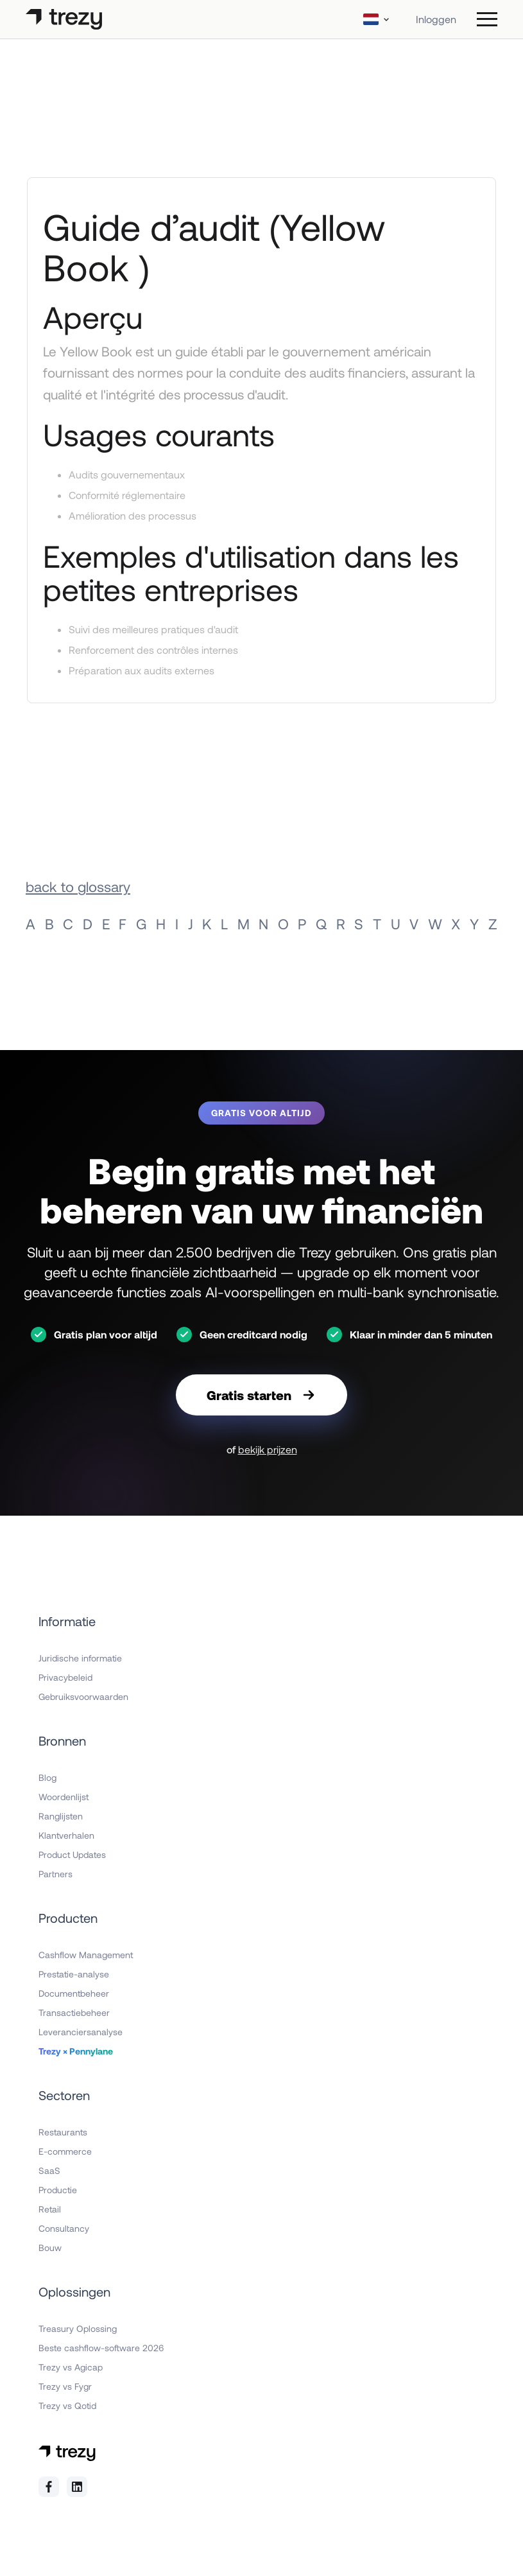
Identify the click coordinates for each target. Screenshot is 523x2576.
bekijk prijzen (267, 1449)
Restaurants (63, 2131)
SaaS (49, 2170)
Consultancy (64, 2228)
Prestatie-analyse (74, 1973)
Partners (56, 1873)
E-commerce (65, 2151)
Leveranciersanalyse (81, 2031)
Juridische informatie (80, 1657)
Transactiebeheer (74, 2012)
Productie (58, 2189)
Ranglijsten (61, 1815)
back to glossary (78, 886)
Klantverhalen (66, 1835)
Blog (47, 1777)
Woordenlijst (64, 1796)
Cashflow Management (86, 1954)
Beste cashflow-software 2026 (101, 2347)
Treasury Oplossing (78, 2328)
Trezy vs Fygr (65, 2386)
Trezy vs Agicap (71, 2366)
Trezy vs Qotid (67, 2405)
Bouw (50, 2247)
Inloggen (436, 19)
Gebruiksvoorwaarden (83, 1696)
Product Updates (72, 1854)
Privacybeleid (65, 1677)
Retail (50, 2209)
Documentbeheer (74, 1993)
